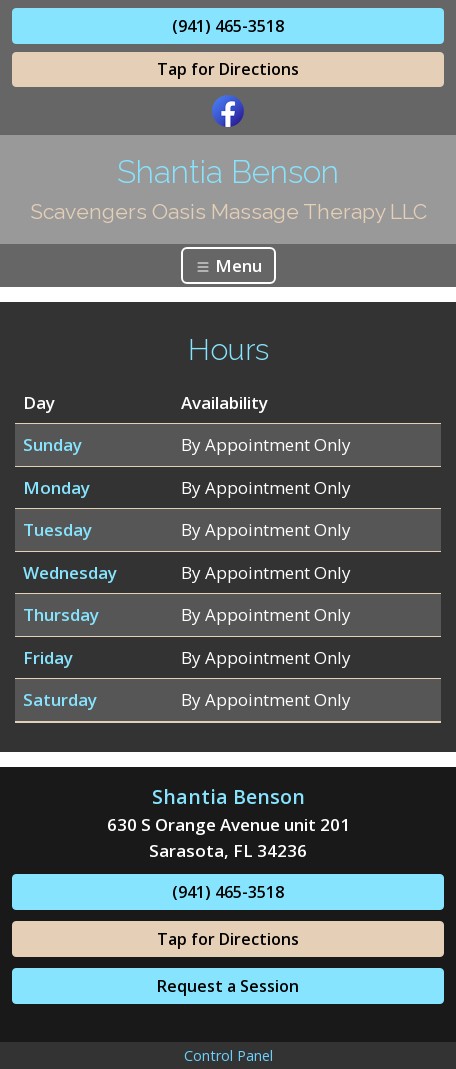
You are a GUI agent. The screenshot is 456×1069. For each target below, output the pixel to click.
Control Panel (228, 1055)
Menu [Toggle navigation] (228, 265)
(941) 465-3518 (228, 26)
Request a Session (228, 986)
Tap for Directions (228, 69)
